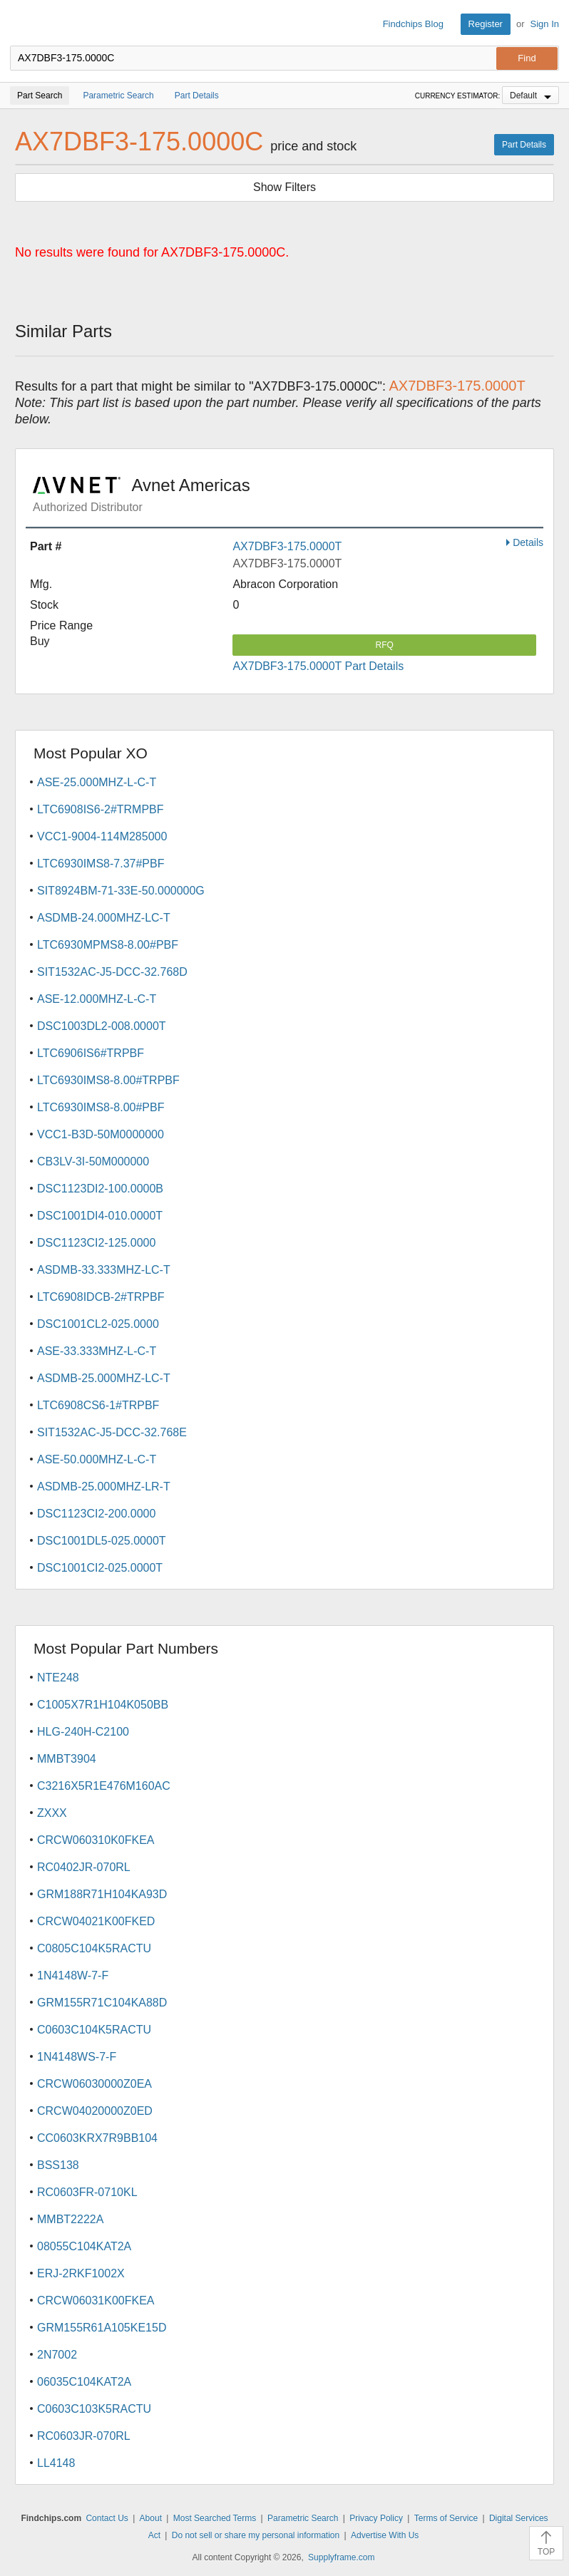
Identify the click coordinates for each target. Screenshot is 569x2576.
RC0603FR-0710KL (87, 2192)
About (151, 2518)
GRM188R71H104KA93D (102, 1894)
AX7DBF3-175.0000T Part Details (318, 666)
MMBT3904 (66, 1759)
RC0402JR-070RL (83, 1867)
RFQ (385, 645)
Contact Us (107, 2518)
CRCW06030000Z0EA (94, 2084)
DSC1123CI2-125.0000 (96, 1243)
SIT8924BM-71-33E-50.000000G (121, 891)
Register (485, 24)
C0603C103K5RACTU (94, 2409)
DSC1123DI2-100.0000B (100, 1189)
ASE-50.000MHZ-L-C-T (96, 1459)
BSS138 (58, 2165)
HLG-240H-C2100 (83, 1732)
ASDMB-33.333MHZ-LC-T (103, 1270)
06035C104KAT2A (84, 2382)
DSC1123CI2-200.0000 (96, 1514)
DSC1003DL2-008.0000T (101, 1026)
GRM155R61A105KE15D (101, 2328)
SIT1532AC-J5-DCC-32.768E (112, 1432)
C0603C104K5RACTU (94, 2030)
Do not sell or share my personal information (255, 2535)
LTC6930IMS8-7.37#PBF (100, 863)
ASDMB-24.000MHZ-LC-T (103, 918)
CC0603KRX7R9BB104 (97, 2138)
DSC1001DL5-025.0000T (101, 1541)
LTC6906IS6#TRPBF (90, 1053)
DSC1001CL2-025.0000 (98, 1324)
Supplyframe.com (341, 2557)
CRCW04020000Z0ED (95, 2111)
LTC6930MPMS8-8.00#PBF (107, 945)
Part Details (524, 145)
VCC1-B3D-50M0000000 (100, 1134)
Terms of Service (446, 2518)
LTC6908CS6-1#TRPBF (98, 1405)
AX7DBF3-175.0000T (287, 546)
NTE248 (58, 1677)
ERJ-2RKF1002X (81, 2273)
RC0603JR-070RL (83, 2436)
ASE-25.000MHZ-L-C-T (96, 782)
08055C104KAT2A (84, 2246)
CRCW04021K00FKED (96, 1921)
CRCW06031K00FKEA (96, 2300)
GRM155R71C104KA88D (102, 2003)
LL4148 (56, 2463)
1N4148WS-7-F (76, 2057)
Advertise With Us (385, 2535)
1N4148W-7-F (72, 1975)
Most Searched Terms (215, 2518)
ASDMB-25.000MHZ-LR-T (103, 1486)
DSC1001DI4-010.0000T (100, 1216)
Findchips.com (22, 24)
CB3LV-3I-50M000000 (93, 1161)
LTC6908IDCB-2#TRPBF (100, 1297)
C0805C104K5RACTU (94, 1948)
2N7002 (57, 2355)
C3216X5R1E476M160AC (103, 1786)
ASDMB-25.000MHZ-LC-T (103, 1378)
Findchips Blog (413, 24)
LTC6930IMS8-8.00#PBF (100, 1107)
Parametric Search (302, 2518)
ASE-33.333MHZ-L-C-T (96, 1351)
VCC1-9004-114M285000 (102, 836)
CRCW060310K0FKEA (96, 1840)
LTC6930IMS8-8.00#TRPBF (108, 1080)
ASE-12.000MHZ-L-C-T (96, 999)
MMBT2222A (70, 2219)
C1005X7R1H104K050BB (102, 1705)
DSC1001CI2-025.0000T (100, 1568)
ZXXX (52, 1813)
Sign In (544, 24)
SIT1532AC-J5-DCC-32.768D (112, 972)
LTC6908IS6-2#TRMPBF (100, 809)
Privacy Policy (376, 2518)
